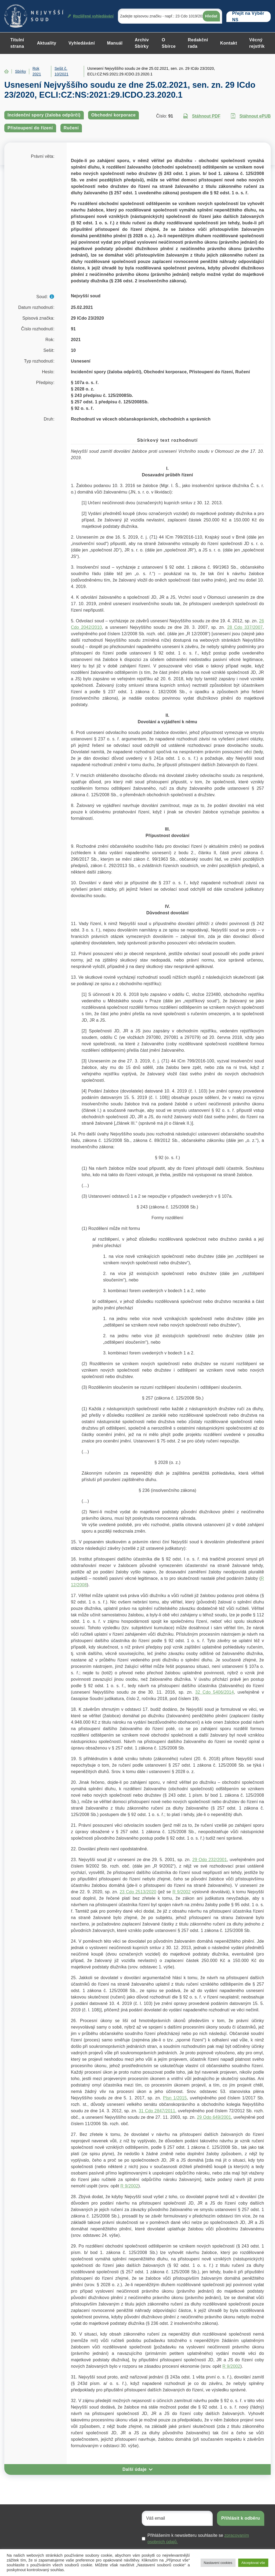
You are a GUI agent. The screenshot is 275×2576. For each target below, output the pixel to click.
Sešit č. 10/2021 (61, 71)
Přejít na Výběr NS (248, 16)
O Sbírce (169, 43)
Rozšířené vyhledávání (91, 16)
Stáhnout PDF (201, 116)
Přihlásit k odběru (240, 2518)
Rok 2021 (36, 71)
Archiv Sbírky (142, 43)
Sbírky (20, 71)
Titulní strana (17, 43)
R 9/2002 (181, 1892)
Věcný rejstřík (257, 43)
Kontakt (228, 43)
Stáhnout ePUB (251, 116)
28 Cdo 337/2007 (245, 627)
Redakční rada (198, 43)
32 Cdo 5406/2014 (214, 1692)
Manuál (114, 43)
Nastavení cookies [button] (218, 2563)
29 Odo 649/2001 (214, 2117)
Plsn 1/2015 (175, 2098)
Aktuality (46, 43)
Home (6, 71)
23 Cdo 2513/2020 (138, 1892)
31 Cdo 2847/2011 (157, 2111)
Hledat (211, 16)
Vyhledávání (81, 43)
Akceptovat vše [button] (253, 2563)
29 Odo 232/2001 (209, 1859)
